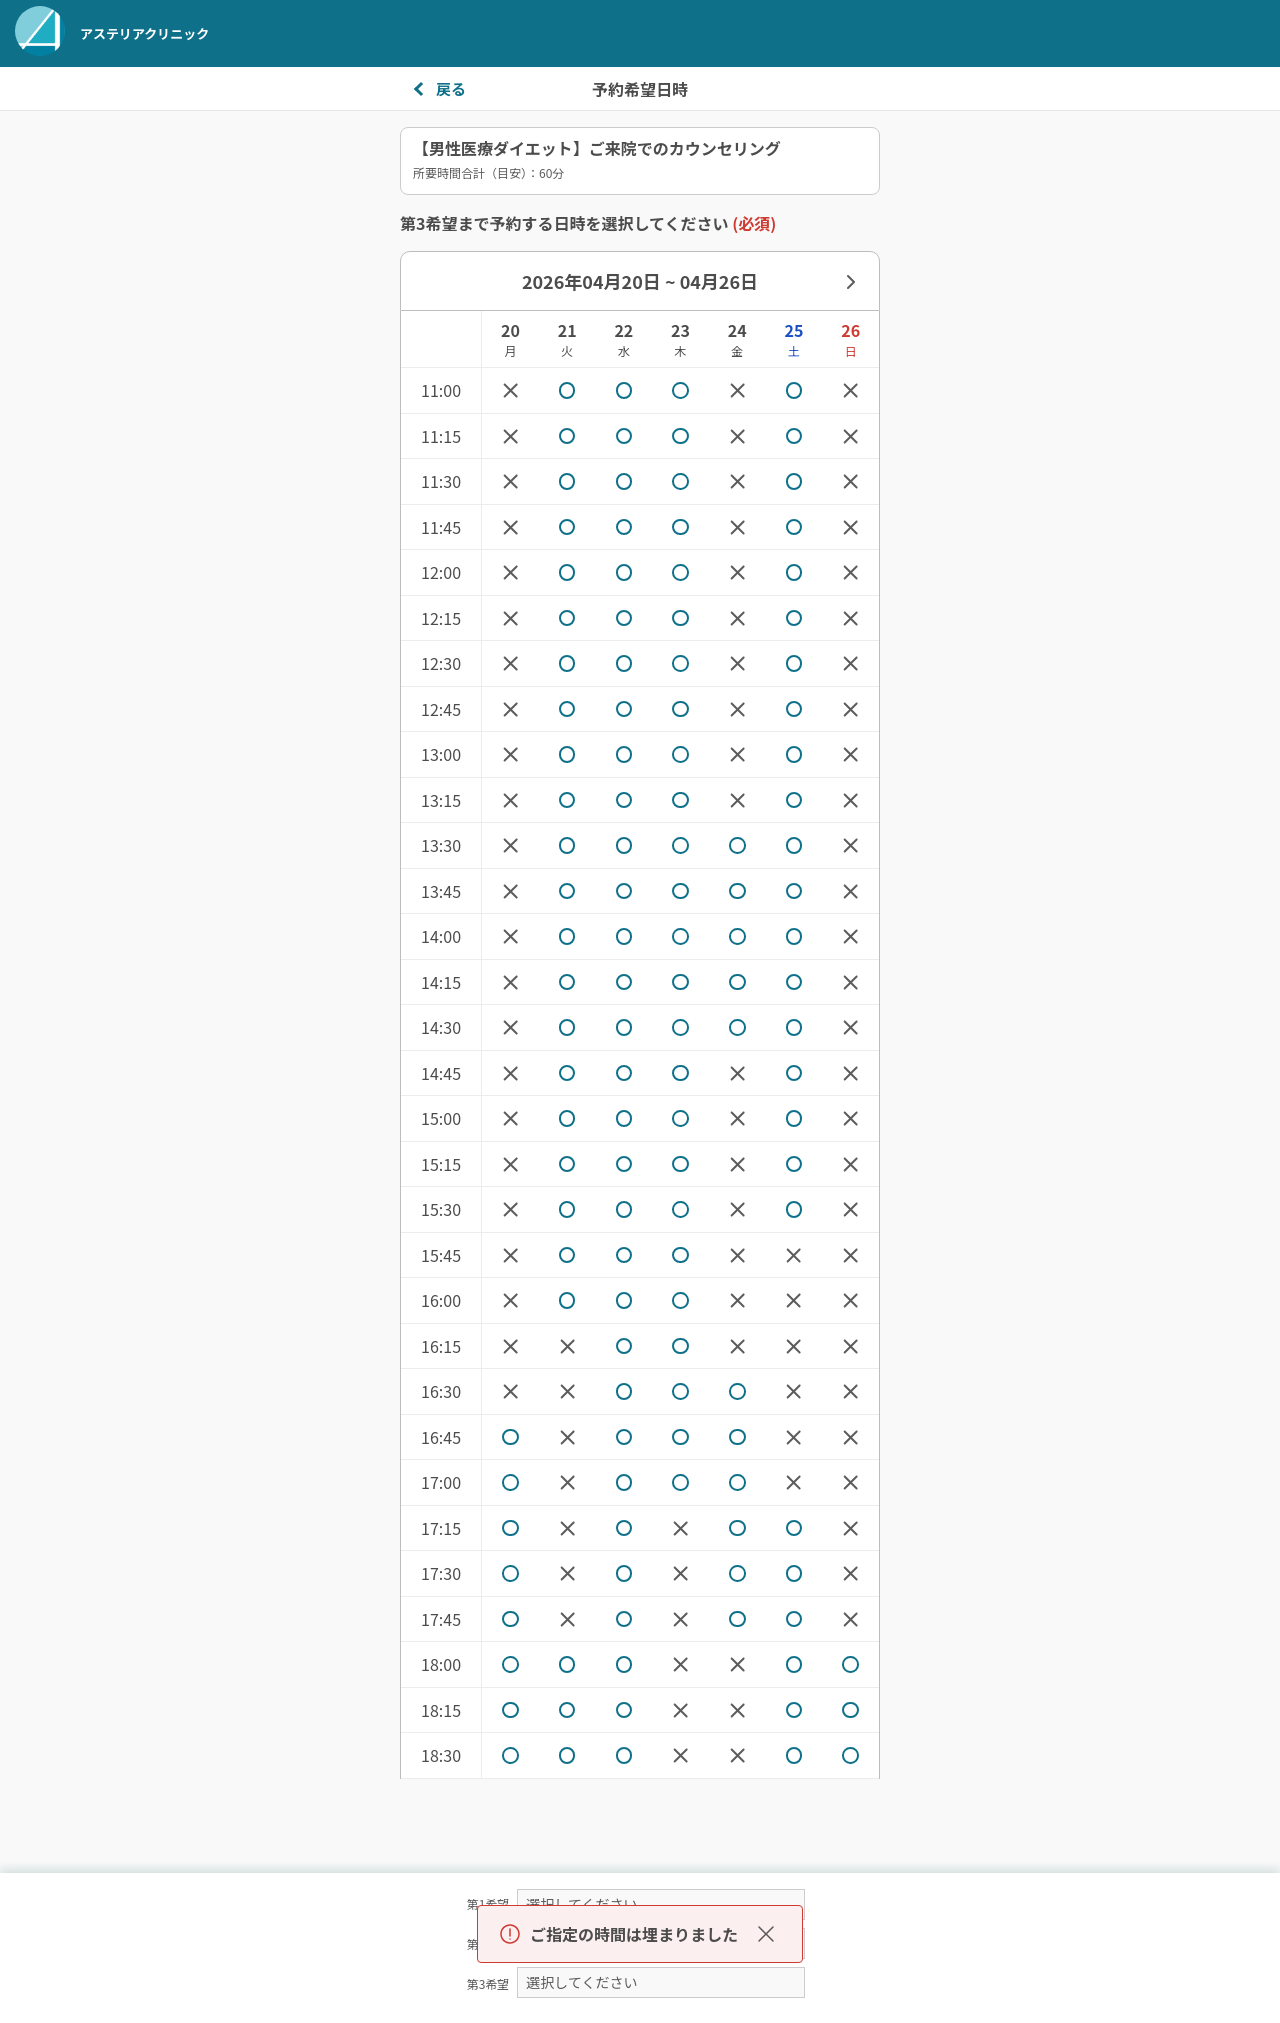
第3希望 (488, 1983)
